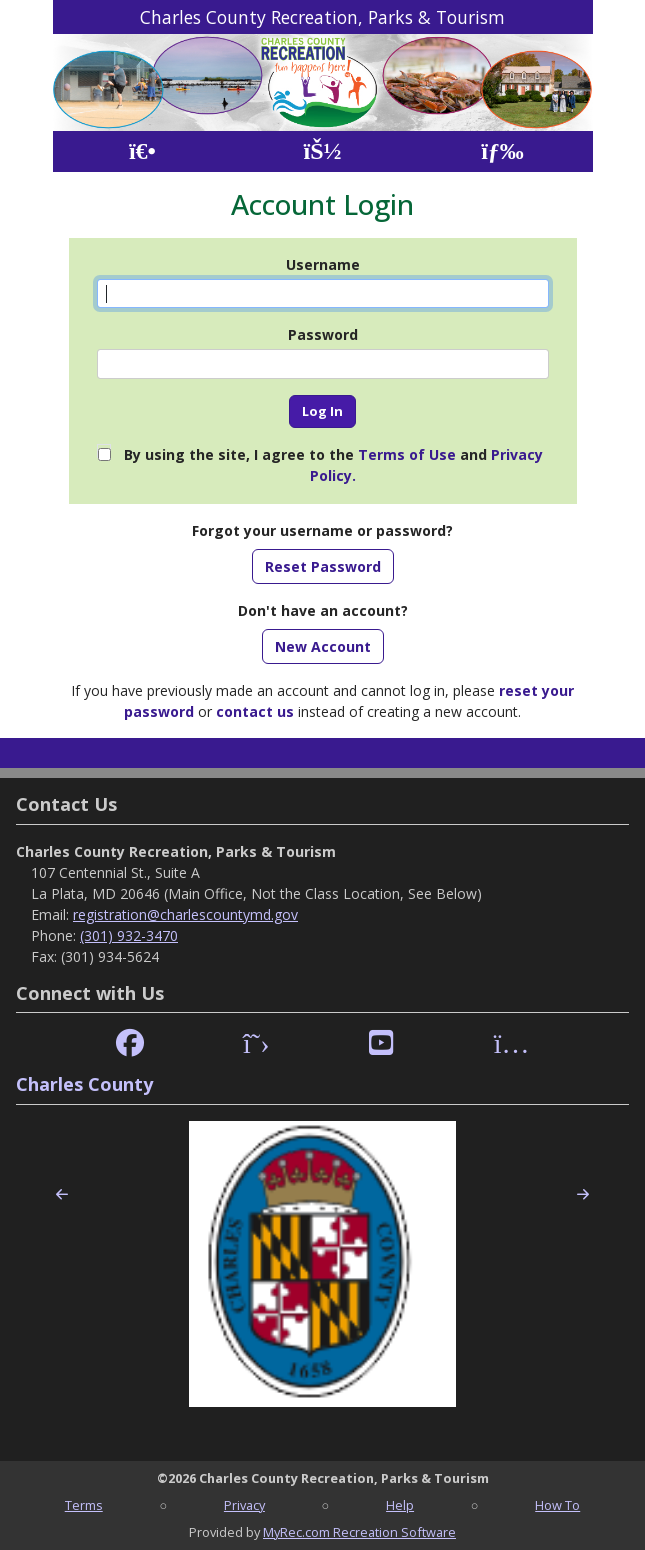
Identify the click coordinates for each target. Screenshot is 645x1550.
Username (323, 264)
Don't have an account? (323, 610)
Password (323, 334)
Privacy (244, 1505)
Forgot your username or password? (322, 530)
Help (400, 1505)
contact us (255, 711)
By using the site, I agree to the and (333, 465)
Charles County (84, 1084)
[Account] (322, 151)
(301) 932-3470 (129, 935)
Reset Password (323, 566)
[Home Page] (142, 151)
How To (557, 1505)
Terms (84, 1505)
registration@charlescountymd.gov (185, 914)
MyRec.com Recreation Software (359, 1532)
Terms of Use (407, 454)
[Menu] (502, 151)
